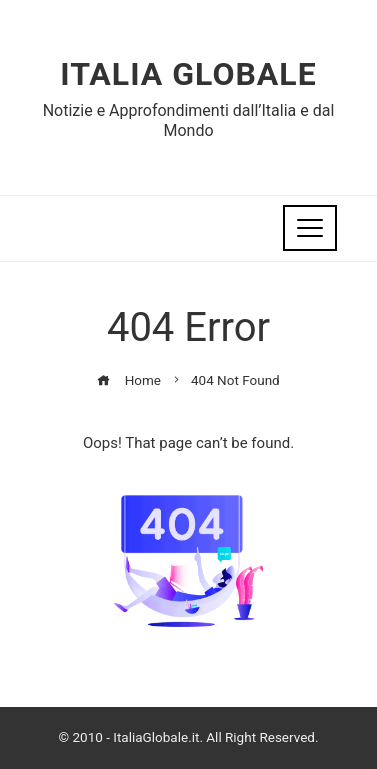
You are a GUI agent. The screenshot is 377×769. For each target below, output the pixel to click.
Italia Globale (188, 74)
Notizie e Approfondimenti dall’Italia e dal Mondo (189, 120)
